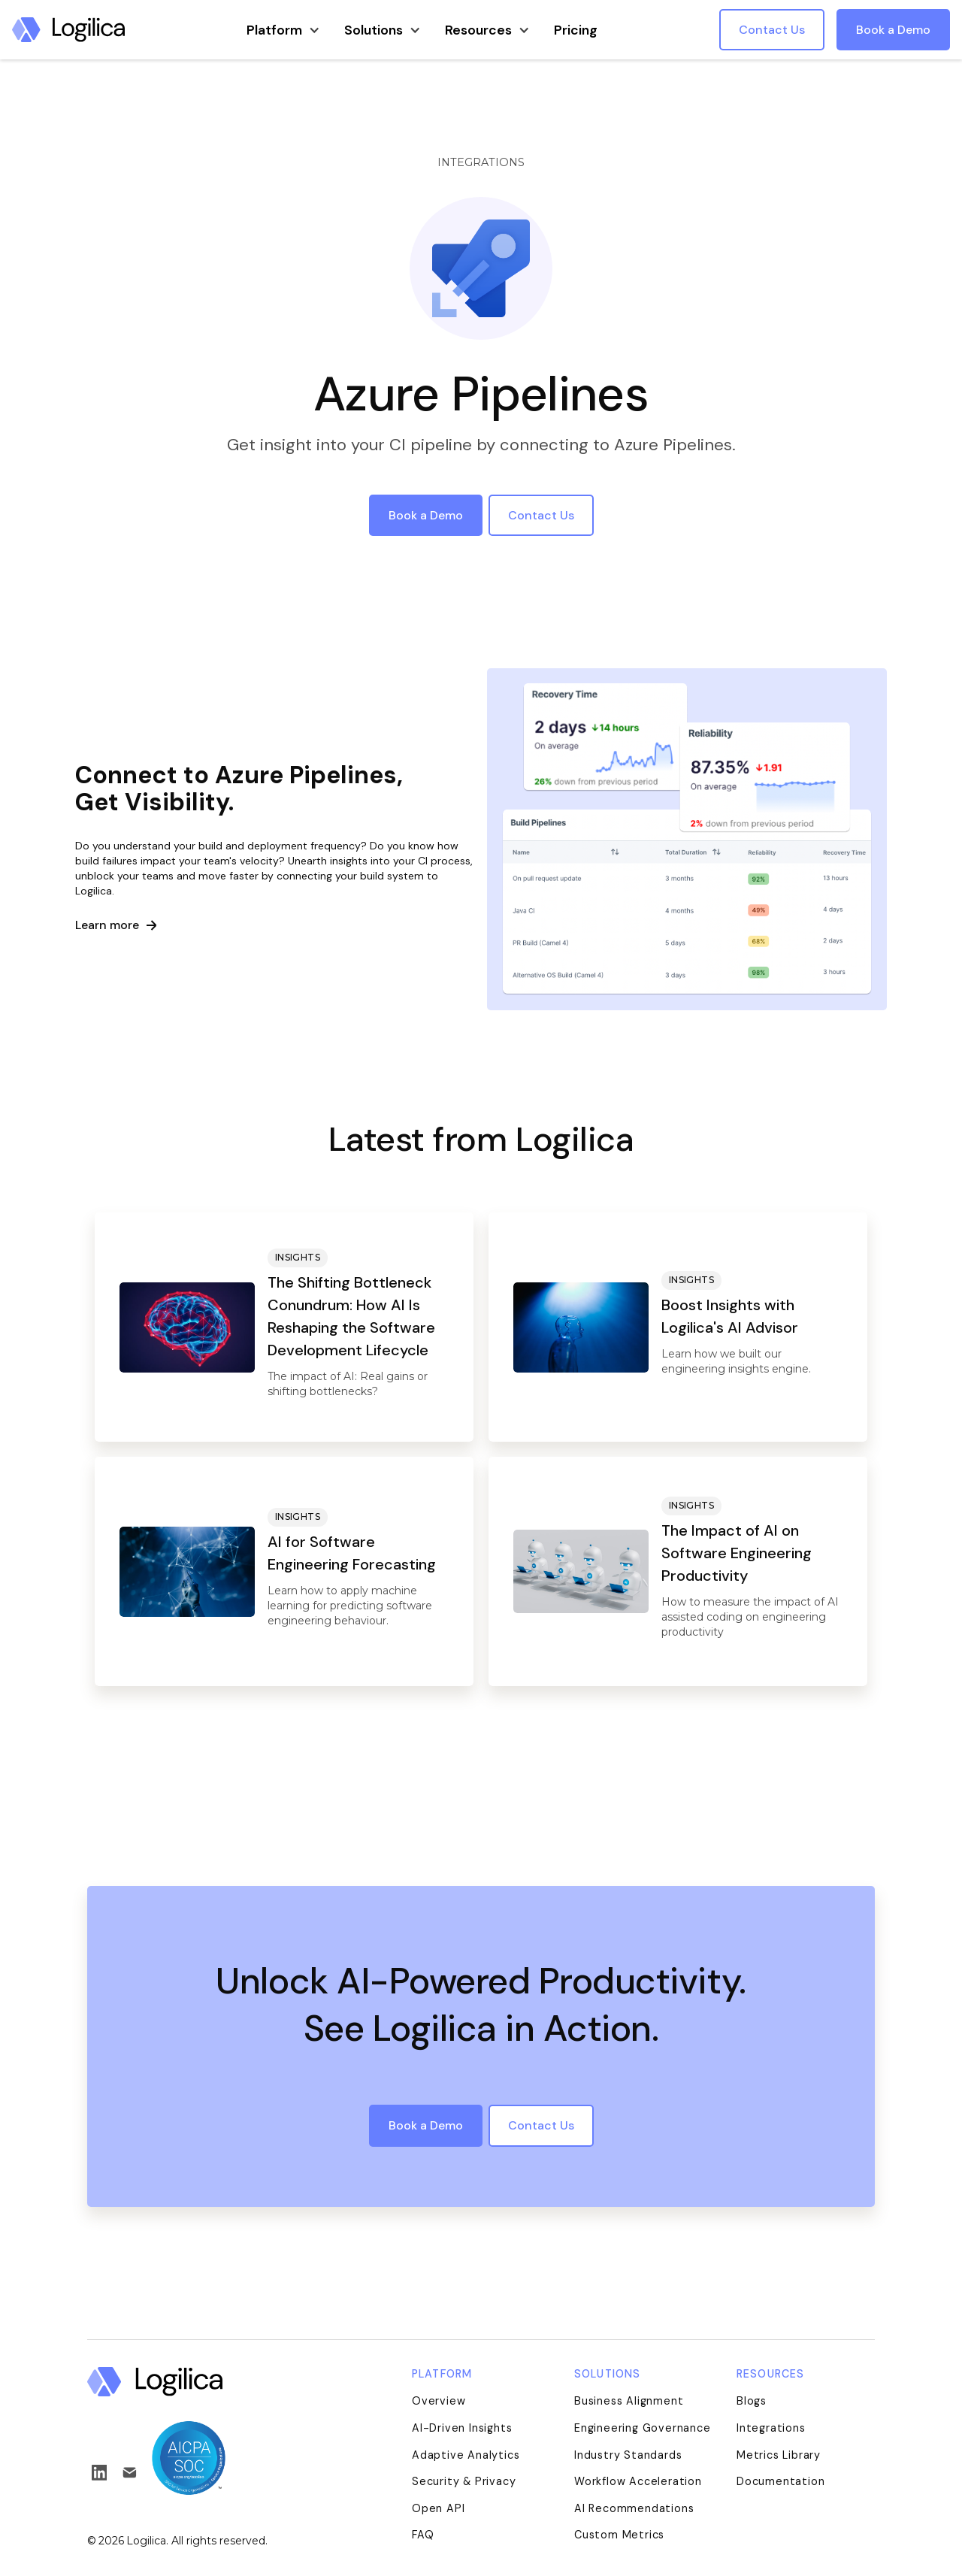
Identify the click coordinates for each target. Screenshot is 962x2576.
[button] (283, 29)
